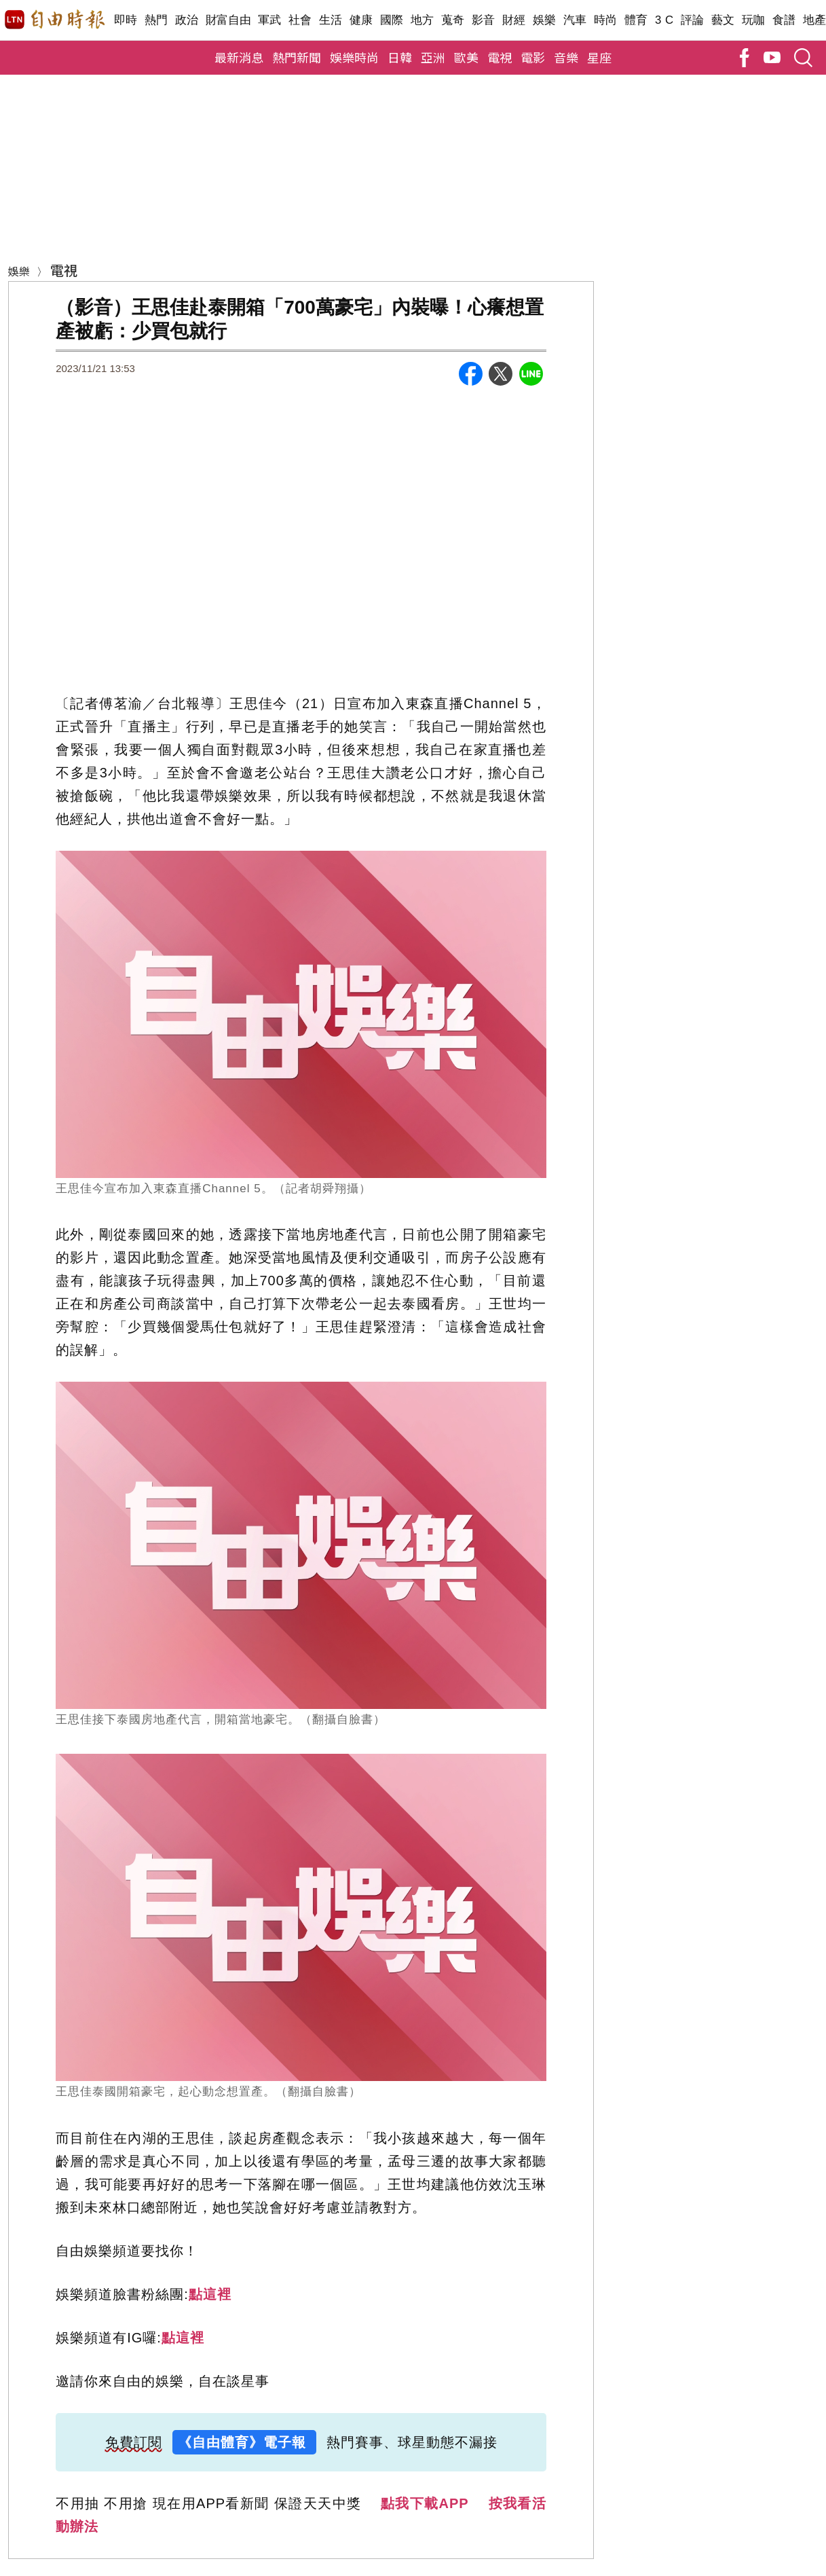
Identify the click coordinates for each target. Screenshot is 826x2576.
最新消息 (238, 57)
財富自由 (228, 20)
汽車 (575, 20)
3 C (664, 20)
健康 (361, 20)
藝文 (723, 20)
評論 (693, 20)
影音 (483, 20)
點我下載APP (425, 2503)
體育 (636, 20)
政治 (187, 20)
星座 (599, 57)
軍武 (270, 20)
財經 (514, 20)
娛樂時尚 (354, 57)
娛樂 (545, 20)
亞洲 (433, 57)
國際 (392, 20)
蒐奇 (453, 20)
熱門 (156, 20)
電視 (499, 57)
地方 (422, 20)
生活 (331, 20)
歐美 (466, 57)
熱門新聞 (296, 57)
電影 (533, 57)
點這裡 (210, 2294)
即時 (126, 20)
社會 (300, 20)
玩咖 (754, 20)
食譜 (784, 20)
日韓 (400, 57)
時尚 (606, 20)
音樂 (566, 57)
